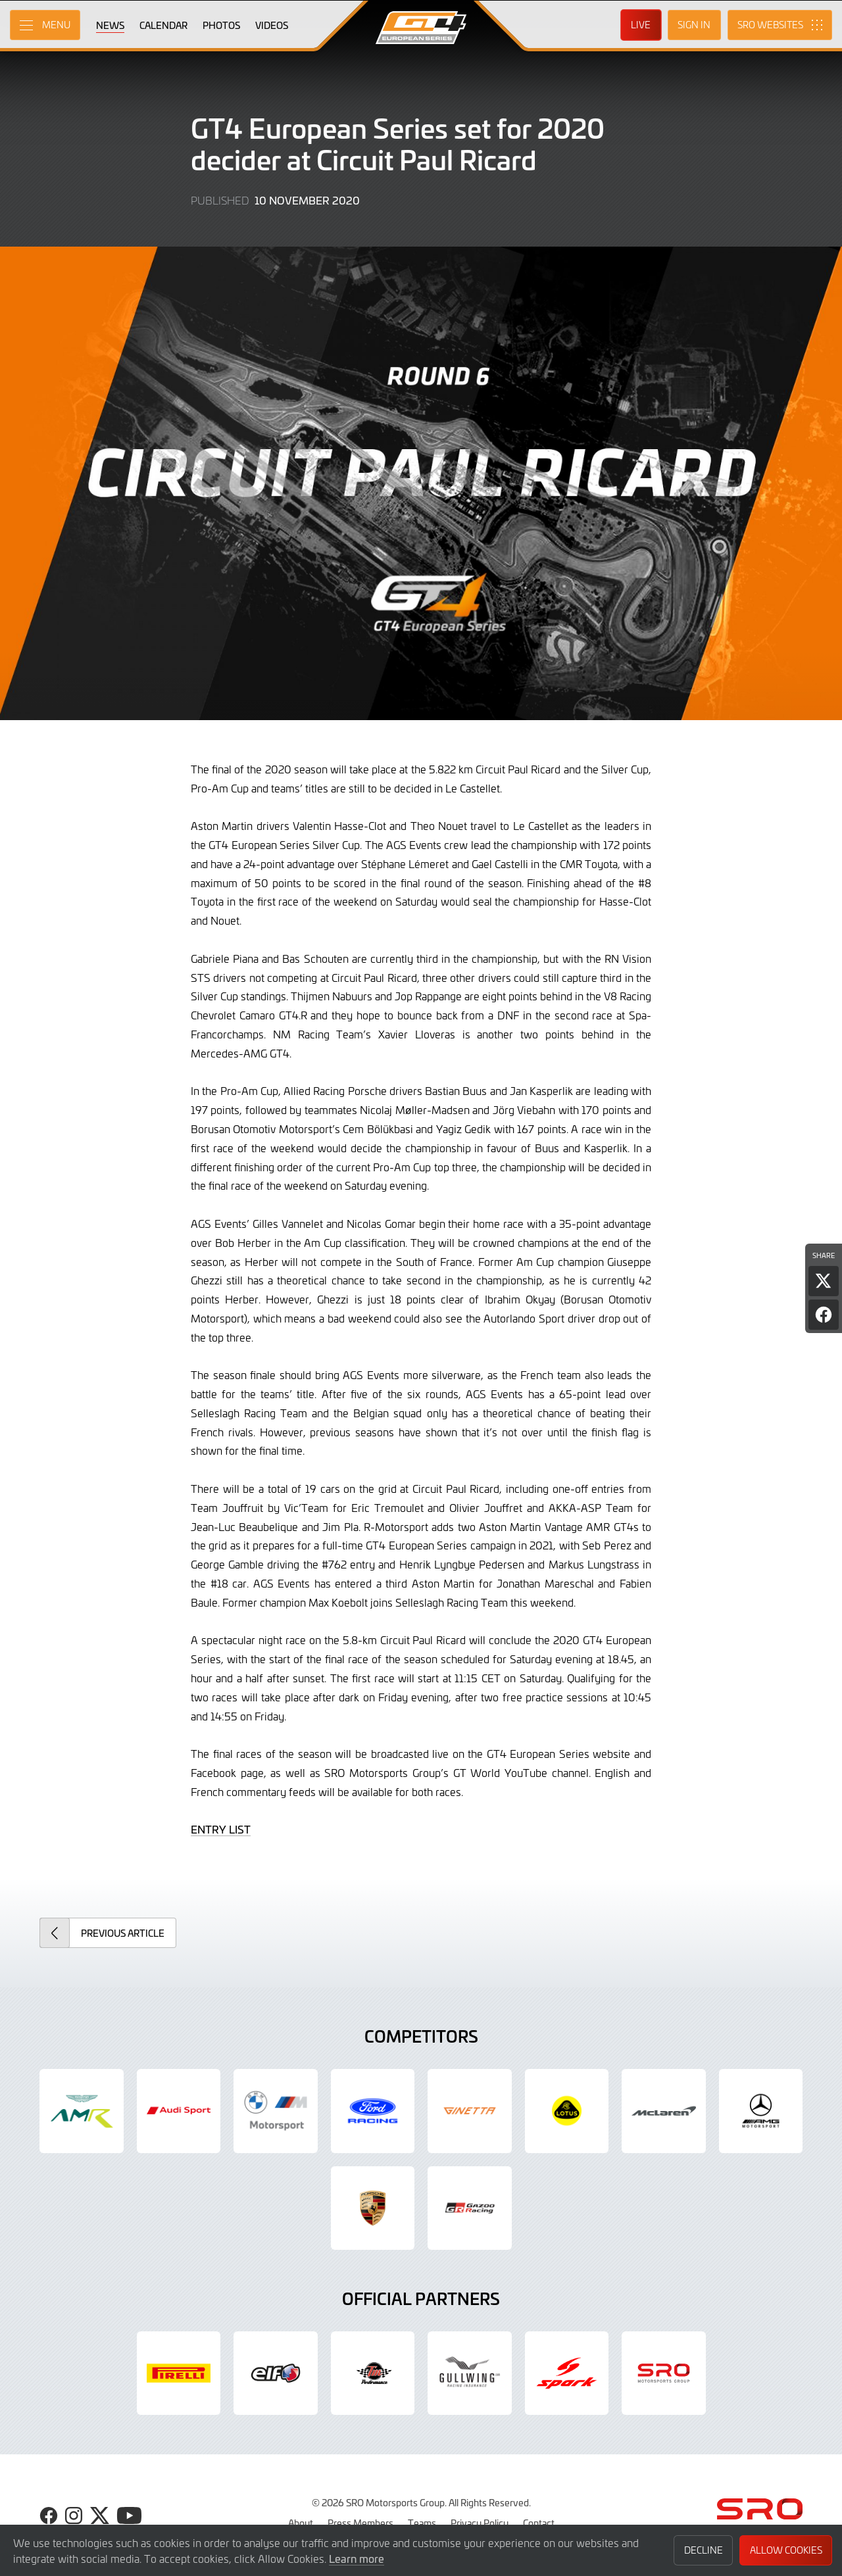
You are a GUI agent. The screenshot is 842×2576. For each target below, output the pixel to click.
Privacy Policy (479, 2522)
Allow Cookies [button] (786, 2550)
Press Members (360, 2522)
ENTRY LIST (221, 1829)
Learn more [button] (356, 2558)
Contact (539, 2522)
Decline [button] (703, 2550)
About (300, 2522)
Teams (422, 2522)
